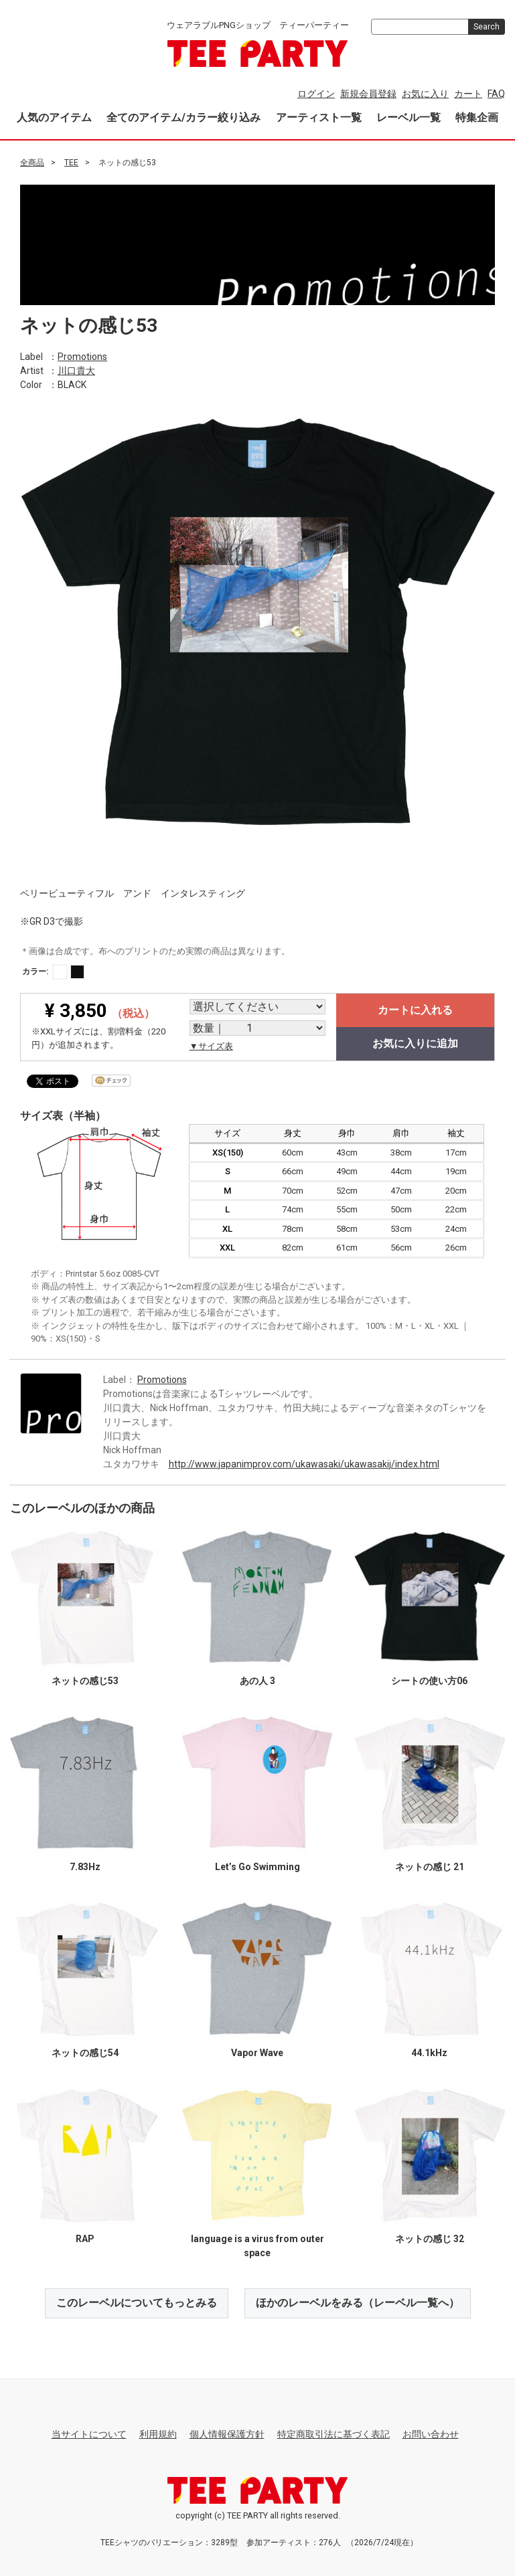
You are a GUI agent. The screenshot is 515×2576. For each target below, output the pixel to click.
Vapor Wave (257, 2052)
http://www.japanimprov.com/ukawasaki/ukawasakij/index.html (304, 1463)
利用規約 (158, 2433)
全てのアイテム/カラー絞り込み (183, 117)
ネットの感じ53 (85, 1680)
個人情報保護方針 (227, 2433)
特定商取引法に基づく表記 (333, 2433)
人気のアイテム (54, 117)
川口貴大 (76, 370)
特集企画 (476, 117)
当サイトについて (89, 2433)
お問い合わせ (430, 2433)
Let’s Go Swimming (257, 1866)
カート (468, 93)
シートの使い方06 (429, 1680)
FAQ (496, 93)
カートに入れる (415, 1010)
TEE (71, 162)
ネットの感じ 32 (429, 2238)
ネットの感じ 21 (429, 1866)
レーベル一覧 (408, 117)
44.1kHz (429, 2052)
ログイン (316, 93)
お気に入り (425, 93)
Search (486, 26)
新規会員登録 (368, 93)
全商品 (32, 162)
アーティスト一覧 (319, 117)
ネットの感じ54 (85, 2052)
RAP (85, 2238)
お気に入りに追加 (415, 1043)
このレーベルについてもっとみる (136, 2302)
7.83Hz (85, 1866)
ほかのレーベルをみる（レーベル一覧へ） (357, 2302)
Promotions (82, 356)
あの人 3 (257, 1680)
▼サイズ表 (211, 1046)
